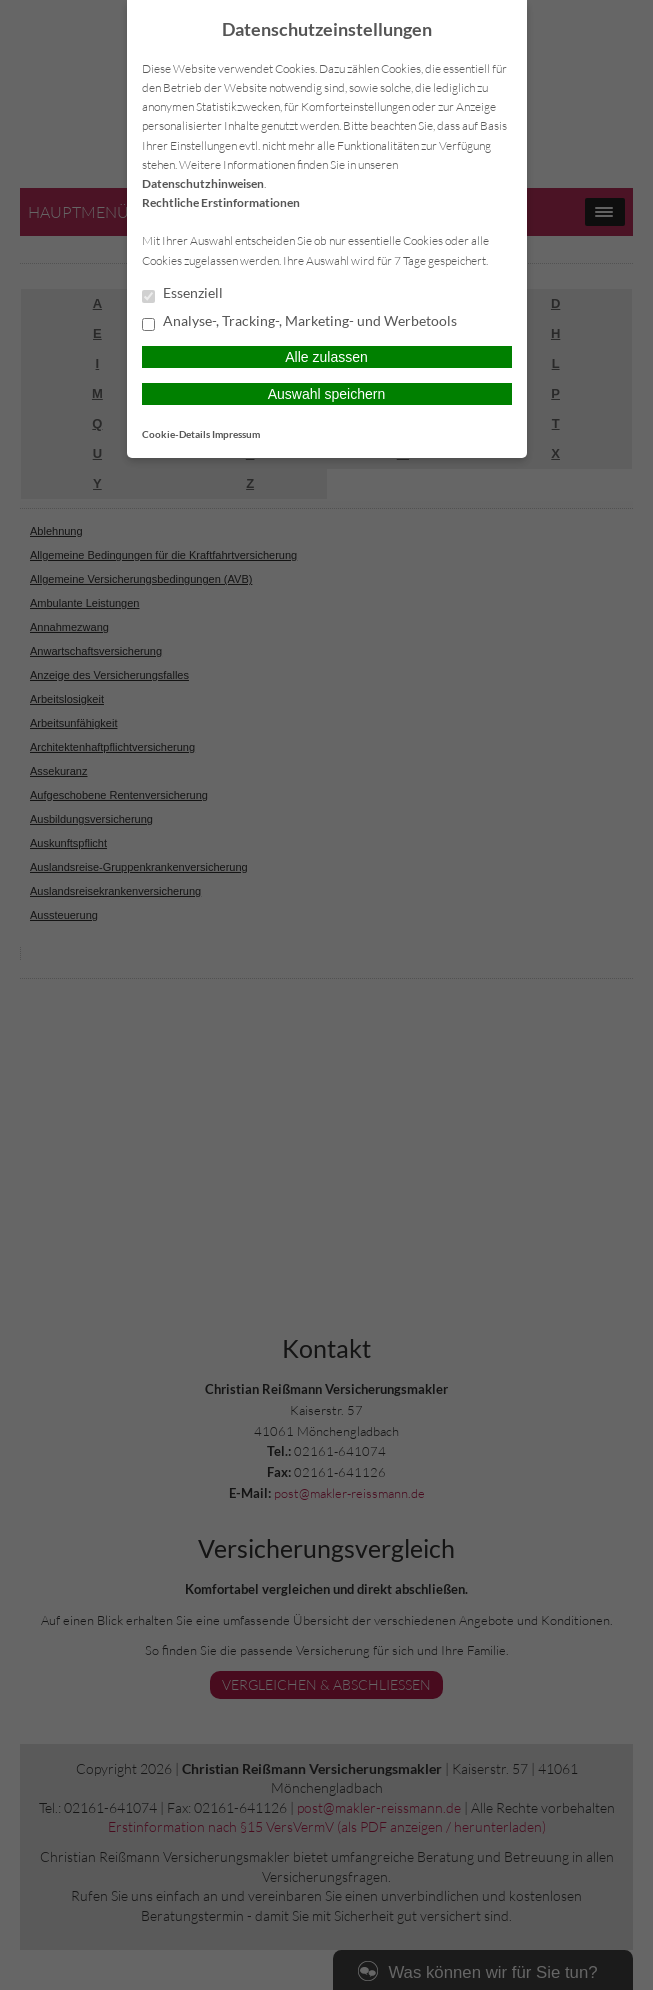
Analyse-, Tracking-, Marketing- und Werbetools (299, 322)
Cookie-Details (176, 434)
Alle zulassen (326, 357)
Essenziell (182, 294)
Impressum (236, 434)
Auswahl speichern (327, 394)
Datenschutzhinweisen (203, 183)
